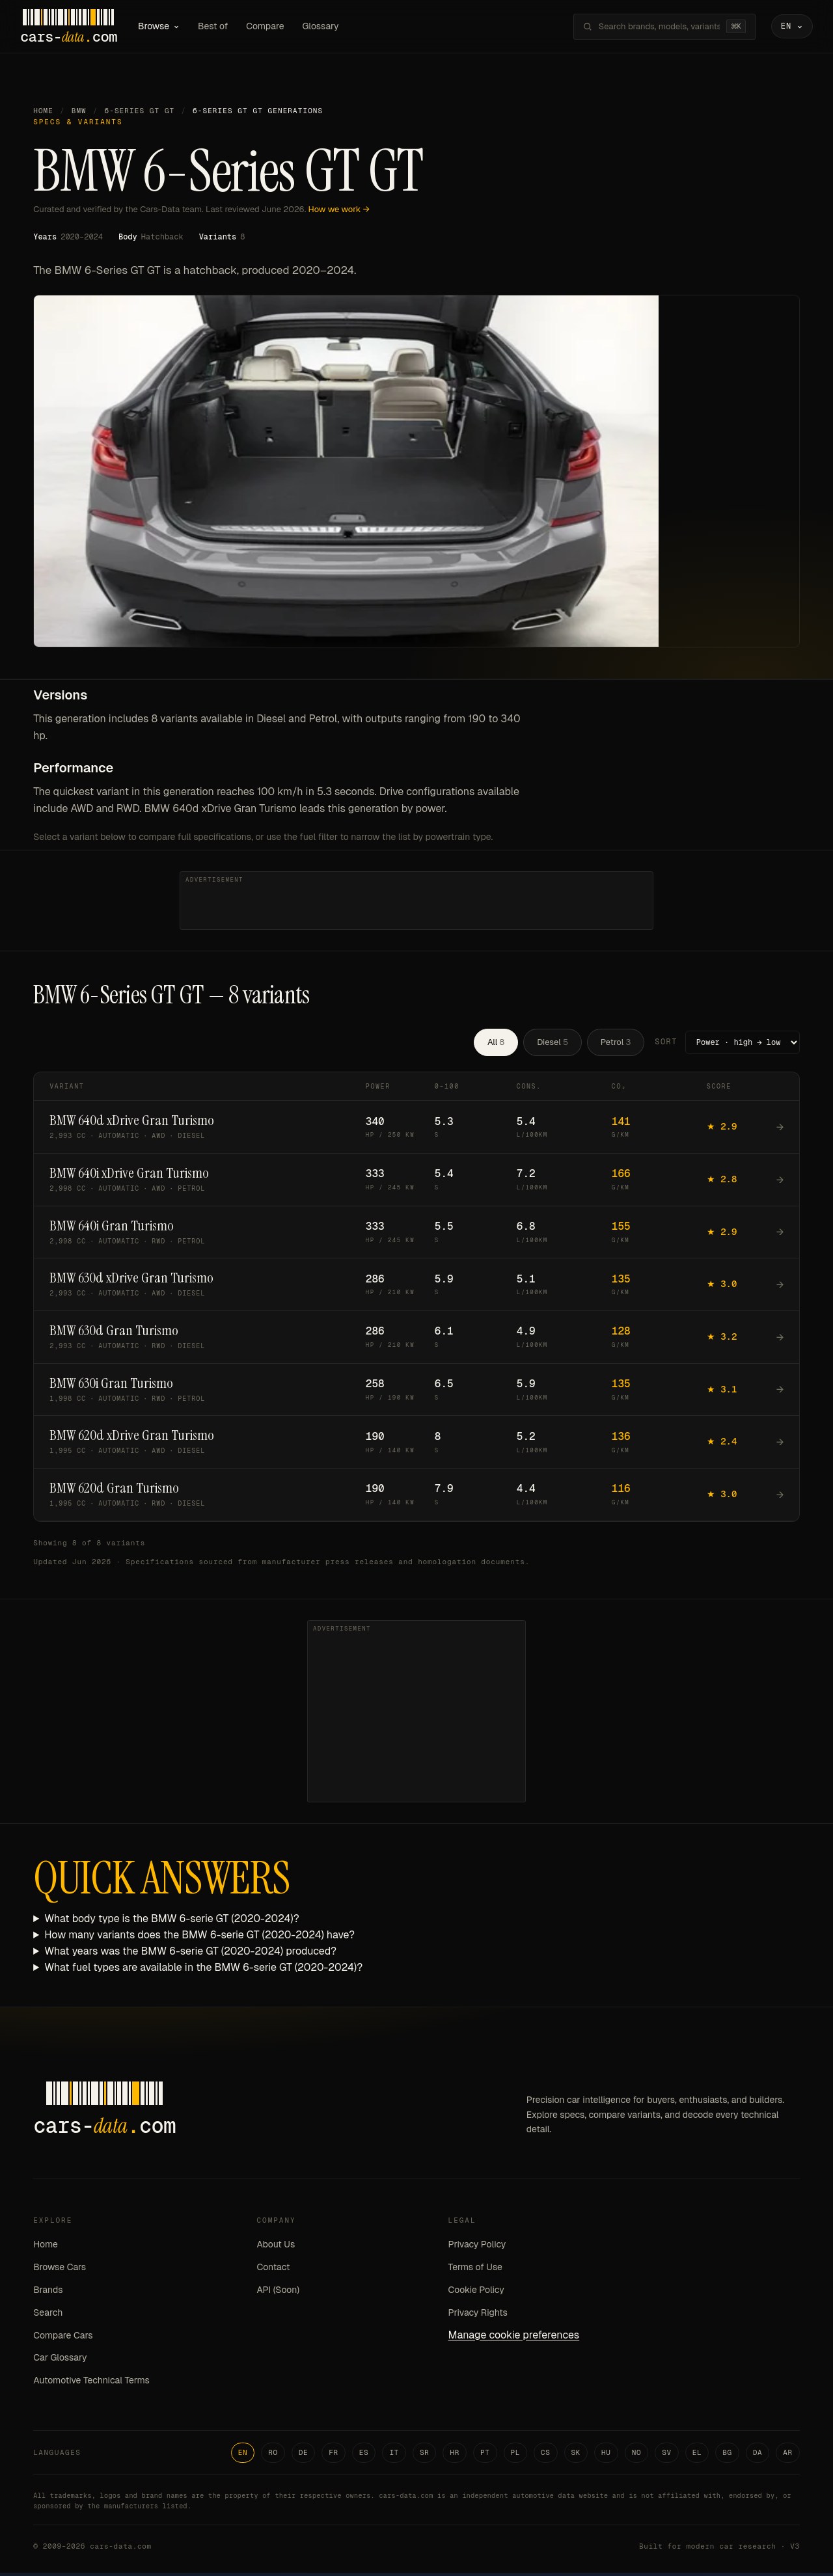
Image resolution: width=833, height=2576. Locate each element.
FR (333, 2455)
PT (485, 2455)
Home (43, 113)
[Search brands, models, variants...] (645, 28)
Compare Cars (62, 2338)
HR (454, 2455)
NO (637, 2455)
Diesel (552, 1044)
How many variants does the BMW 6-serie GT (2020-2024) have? (199, 1938)
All (495, 1044)
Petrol (616, 1044)
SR (425, 2455)
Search (47, 2315)
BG (727, 2455)
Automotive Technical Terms (91, 2383)
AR (788, 2455)
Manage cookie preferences (514, 2337)
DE (303, 2455)
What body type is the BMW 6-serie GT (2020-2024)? (171, 1922)
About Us (276, 2247)
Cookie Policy (476, 2293)
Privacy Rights (478, 2315)
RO (273, 2455)
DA (758, 2455)
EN (243, 2455)
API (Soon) (278, 2293)
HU (606, 2455)
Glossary (334, 27)
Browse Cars (59, 2270)
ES (364, 2455)
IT (394, 2455)
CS (546, 2455)
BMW (79, 113)
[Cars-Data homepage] (81, 28)
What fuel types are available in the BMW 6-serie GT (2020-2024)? (203, 1970)
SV (667, 2455)
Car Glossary (60, 2360)
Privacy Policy (477, 2247)
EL (697, 2455)
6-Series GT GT (140, 113)
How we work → (339, 211)
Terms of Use (475, 2270)
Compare (278, 27)
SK (576, 2455)
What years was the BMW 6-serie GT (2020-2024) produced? (190, 1953)
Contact (273, 2270)
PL (516, 2455)
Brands (47, 2293)
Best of (226, 27)
